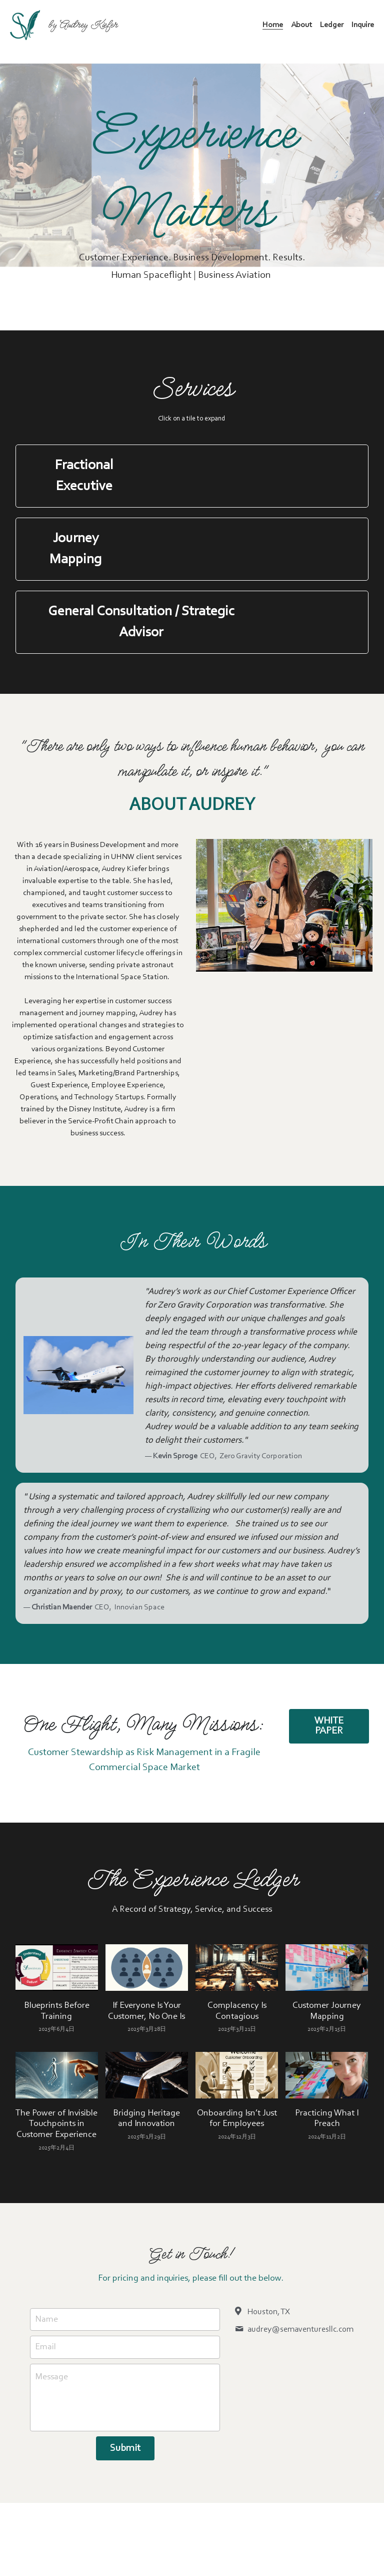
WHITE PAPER (345, 1738)
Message (51, 2377)
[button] (192, 476)
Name (46, 2319)
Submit (125, 2449)
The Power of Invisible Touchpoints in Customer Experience (57, 2124)
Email (45, 2347)
